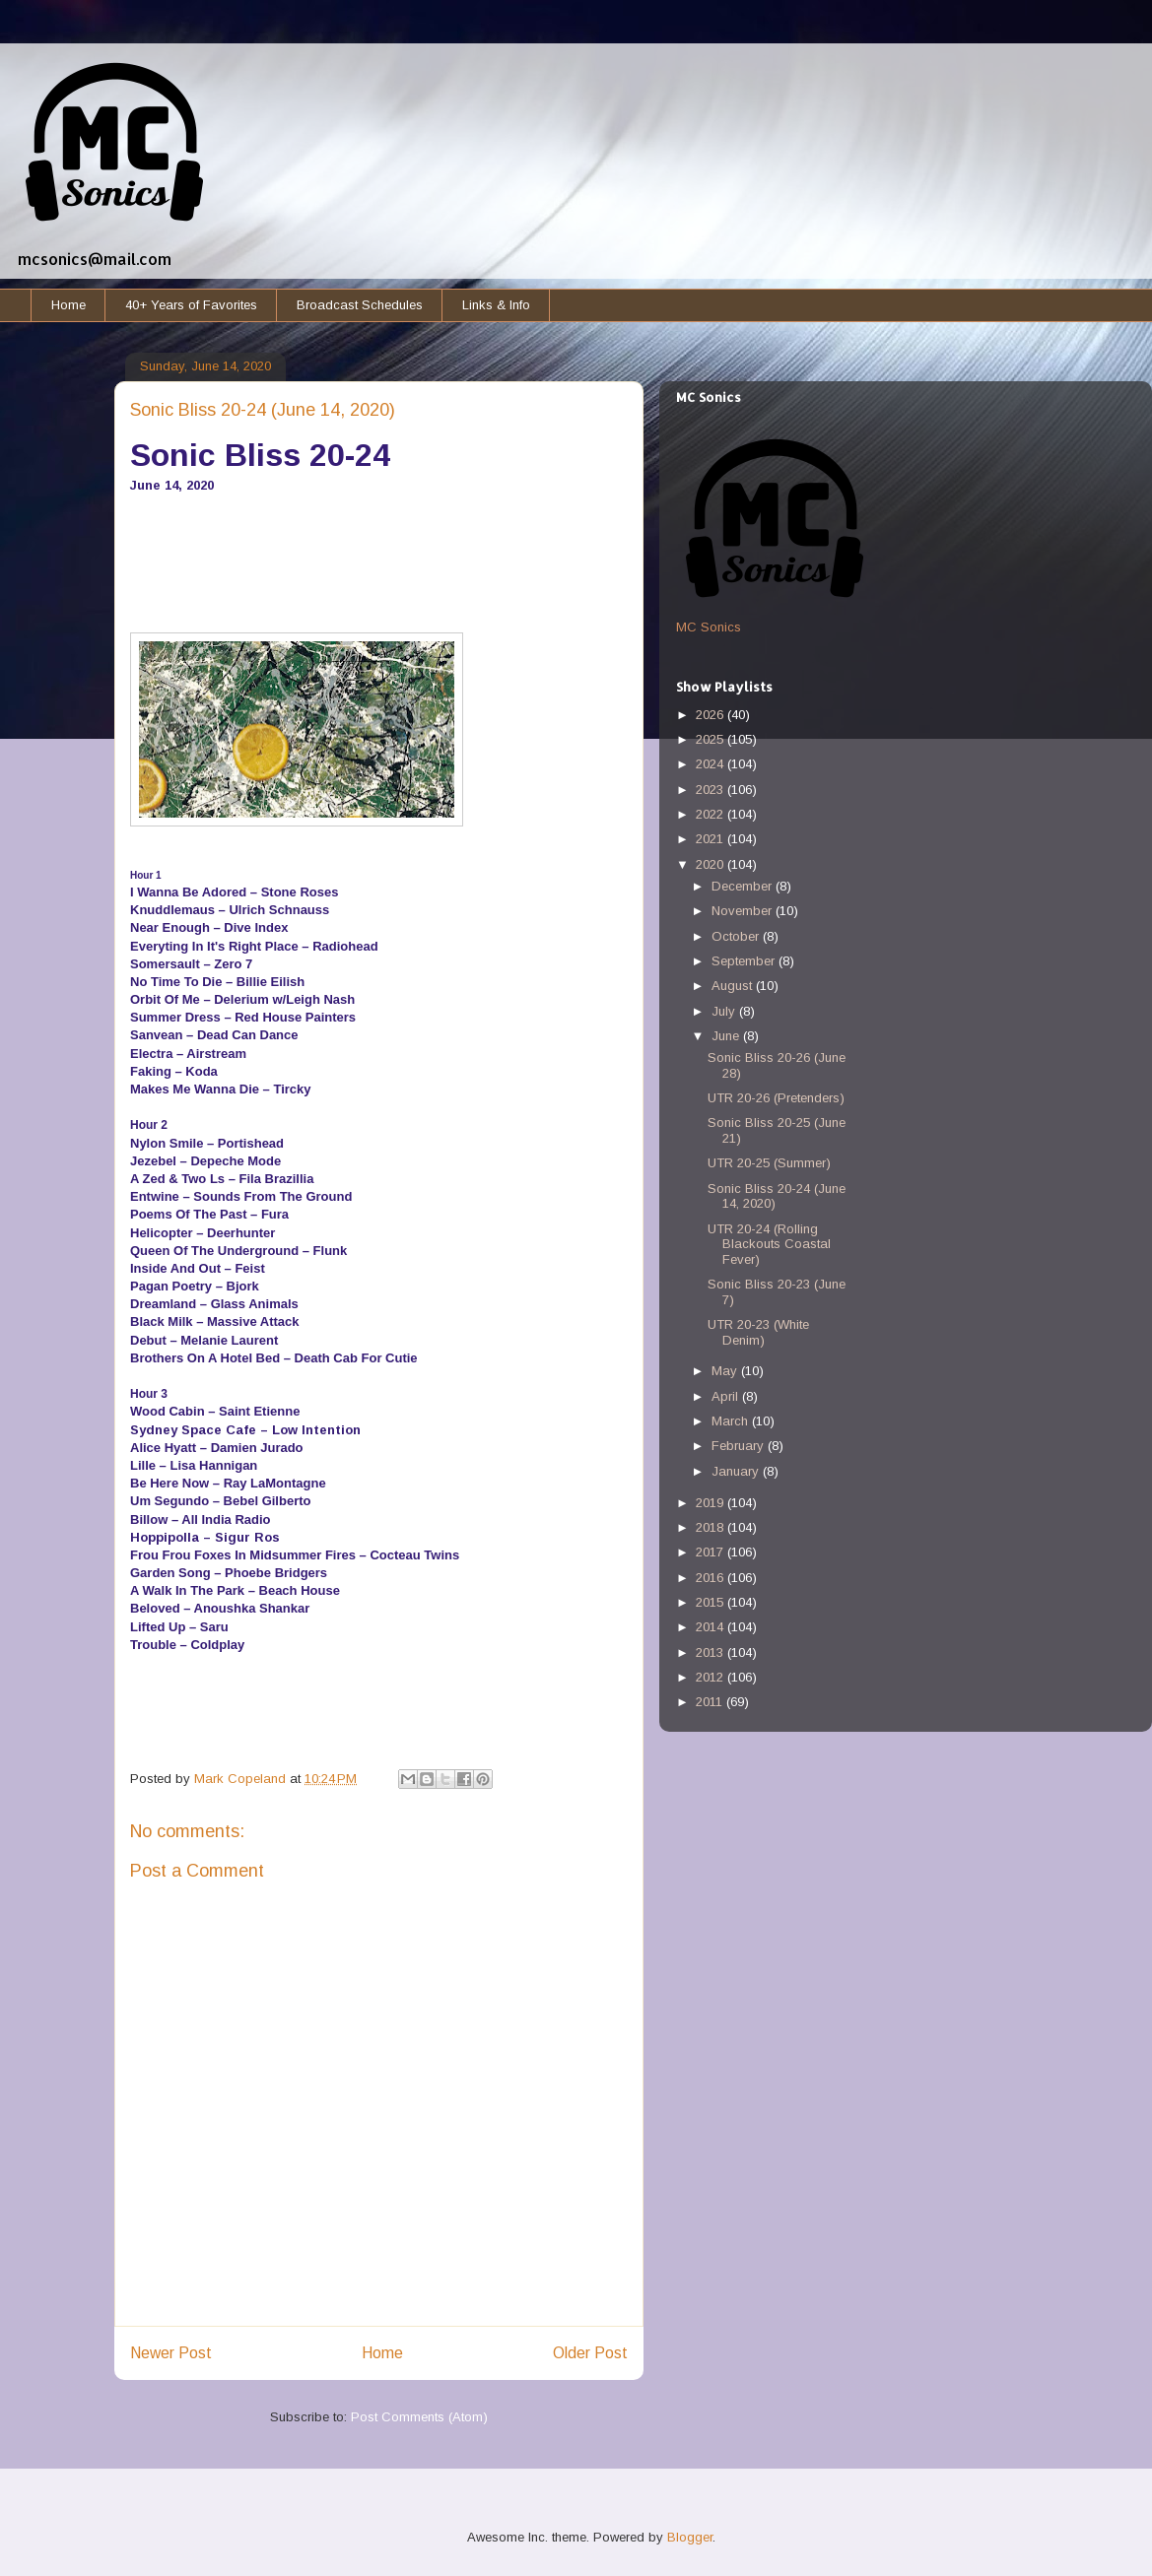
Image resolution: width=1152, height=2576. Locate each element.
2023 (711, 789)
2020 (711, 864)
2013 (711, 1652)
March (732, 1421)
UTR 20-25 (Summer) (769, 1163)
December (744, 886)
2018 (711, 1527)
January (737, 1471)
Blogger (689, 2537)
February (740, 1445)
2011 (711, 1701)
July (725, 1011)
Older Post (590, 2353)
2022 (711, 814)
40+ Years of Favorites (191, 304)
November (744, 910)
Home (68, 304)
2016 (711, 1577)
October (737, 936)
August (734, 985)
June (727, 1035)
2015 (711, 1602)
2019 (711, 1502)
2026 (711, 714)
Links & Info (496, 304)
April (727, 1396)
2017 (711, 1552)
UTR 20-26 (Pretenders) (776, 1097)
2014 (711, 1626)
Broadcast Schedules (360, 304)
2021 (711, 838)
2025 (711, 739)
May (726, 1370)
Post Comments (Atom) (419, 2417)
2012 (711, 1677)
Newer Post (171, 2353)
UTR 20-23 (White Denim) (758, 1332)
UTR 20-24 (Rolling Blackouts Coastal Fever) (769, 1244)
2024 (711, 764)
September (745, 961)
